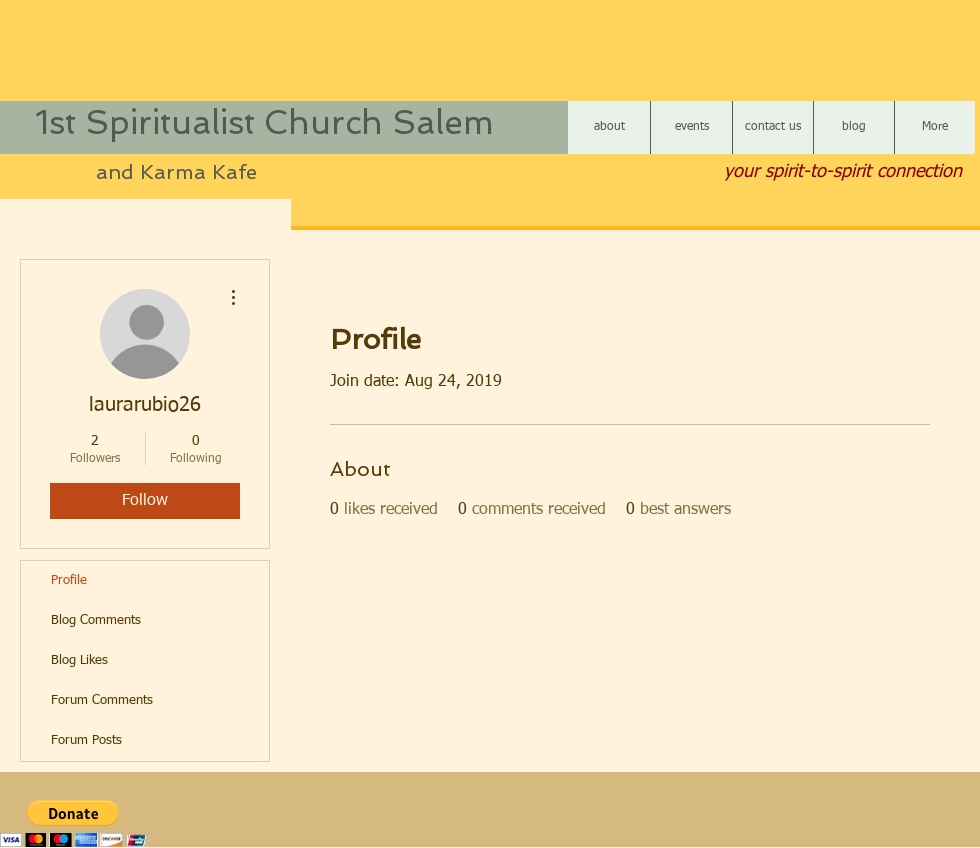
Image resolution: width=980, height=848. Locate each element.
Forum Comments (102, 700)
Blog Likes (79, 660)
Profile (69, 580)
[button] (73, 823)
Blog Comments (96, 620)
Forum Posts (86, 740)
